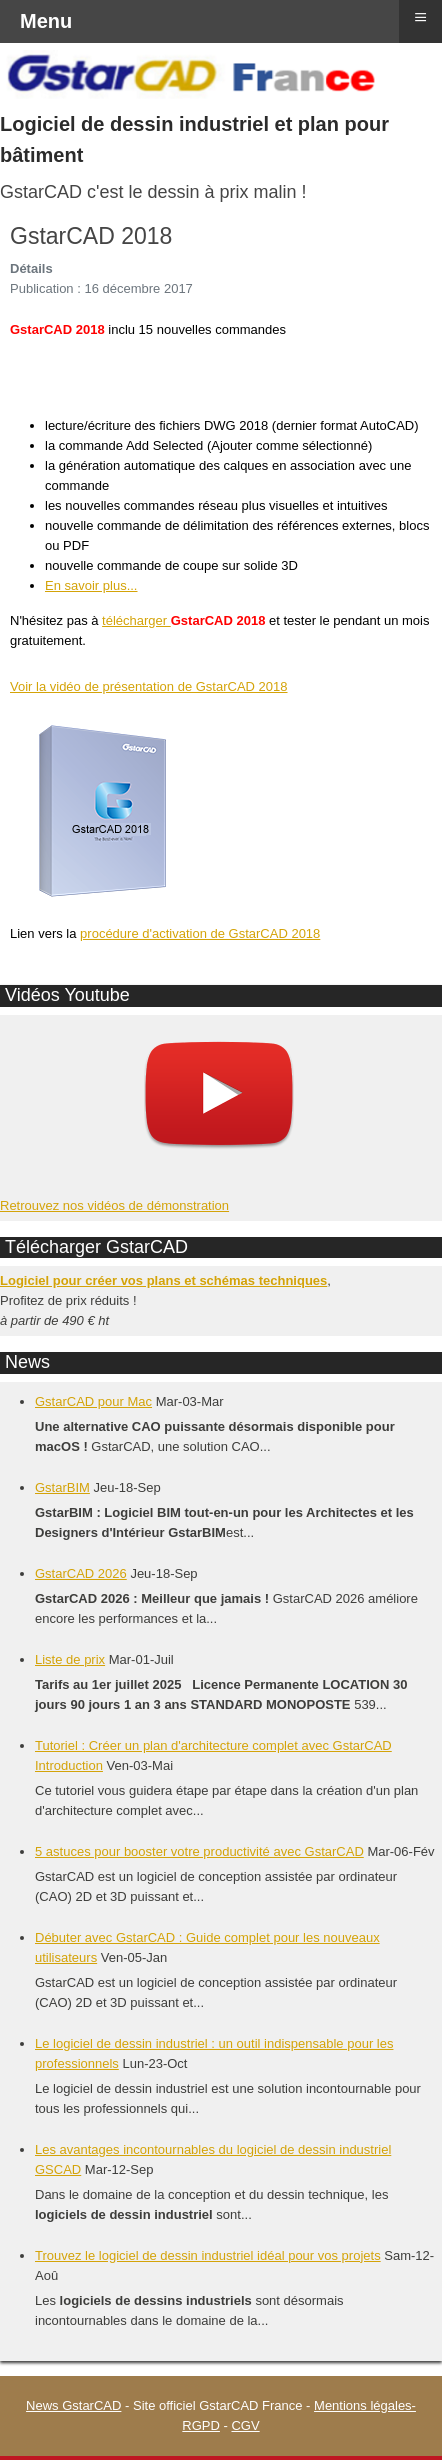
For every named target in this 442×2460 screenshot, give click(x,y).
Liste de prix (70, 1659)
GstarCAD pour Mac (93, 1401)
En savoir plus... (91, 585)
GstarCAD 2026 (81, 1573)
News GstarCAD (73, 2405)
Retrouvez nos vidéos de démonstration (114, 1205)
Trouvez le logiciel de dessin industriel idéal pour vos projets (208, 2255)
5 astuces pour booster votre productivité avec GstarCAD (199, 1851)
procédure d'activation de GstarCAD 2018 (200, 933)
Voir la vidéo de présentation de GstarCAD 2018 (149, 686)
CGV (245, 2425)
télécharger (136, 620)
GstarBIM (62, 1487)
